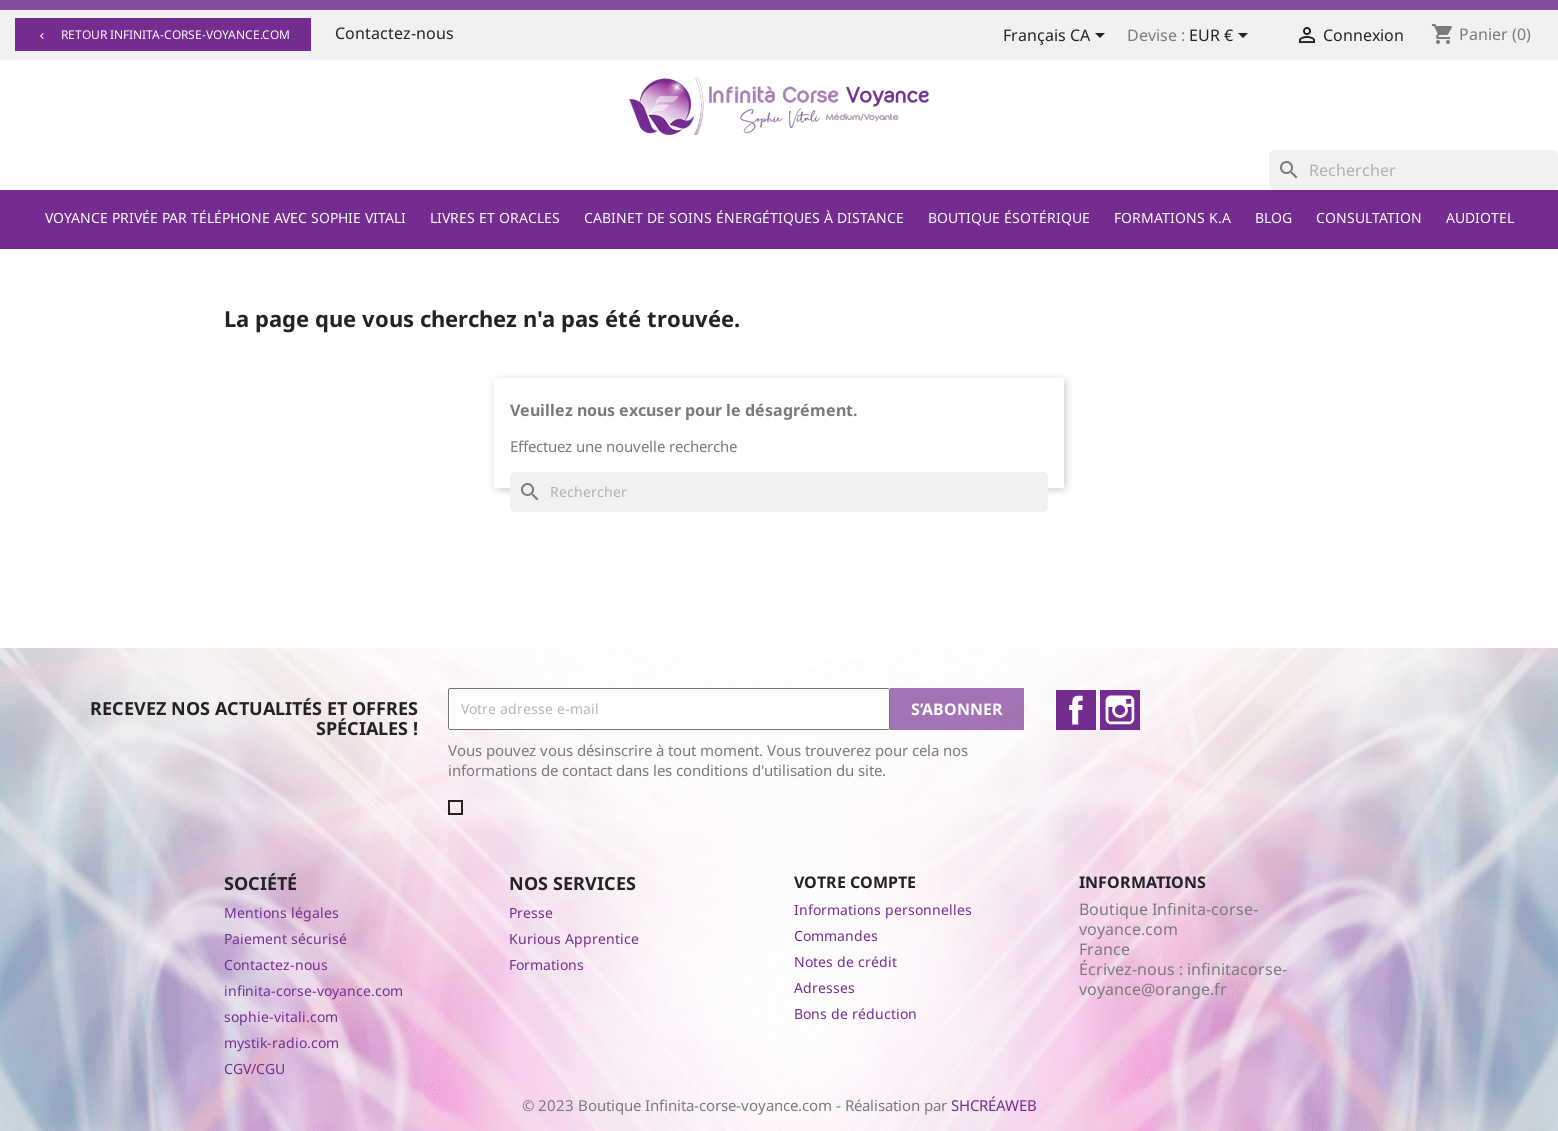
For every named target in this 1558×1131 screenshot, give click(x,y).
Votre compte (855, 882)
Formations (546, 964)
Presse (531, 912)
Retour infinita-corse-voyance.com (163, 34)
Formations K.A (1172, 217)
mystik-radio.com (281, 1042)
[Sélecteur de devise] (1222, 37)
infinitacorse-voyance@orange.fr (1183, 979)
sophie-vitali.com (281, 1016)
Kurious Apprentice (574, 938)
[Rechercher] (1413, 170)
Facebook (1076, 710)
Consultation (1369, 217)
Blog (1273, 217)
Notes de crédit (845, 961)
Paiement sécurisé (285, 938)
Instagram (1120, 710)
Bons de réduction (855, 1013)
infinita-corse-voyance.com (313, 990)
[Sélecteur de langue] (1057, 37)
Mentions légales (281, 912)
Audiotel (1480, 217)
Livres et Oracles (495, 217)
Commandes (836, 935)
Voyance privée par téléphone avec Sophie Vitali (225, 217)
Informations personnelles (883, 909)
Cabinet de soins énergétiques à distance (744, 217)
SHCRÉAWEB (994, 1105)
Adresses (824, 987)
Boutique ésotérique (1009, 217)
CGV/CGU (254, 1068)
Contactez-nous (394, 33)
